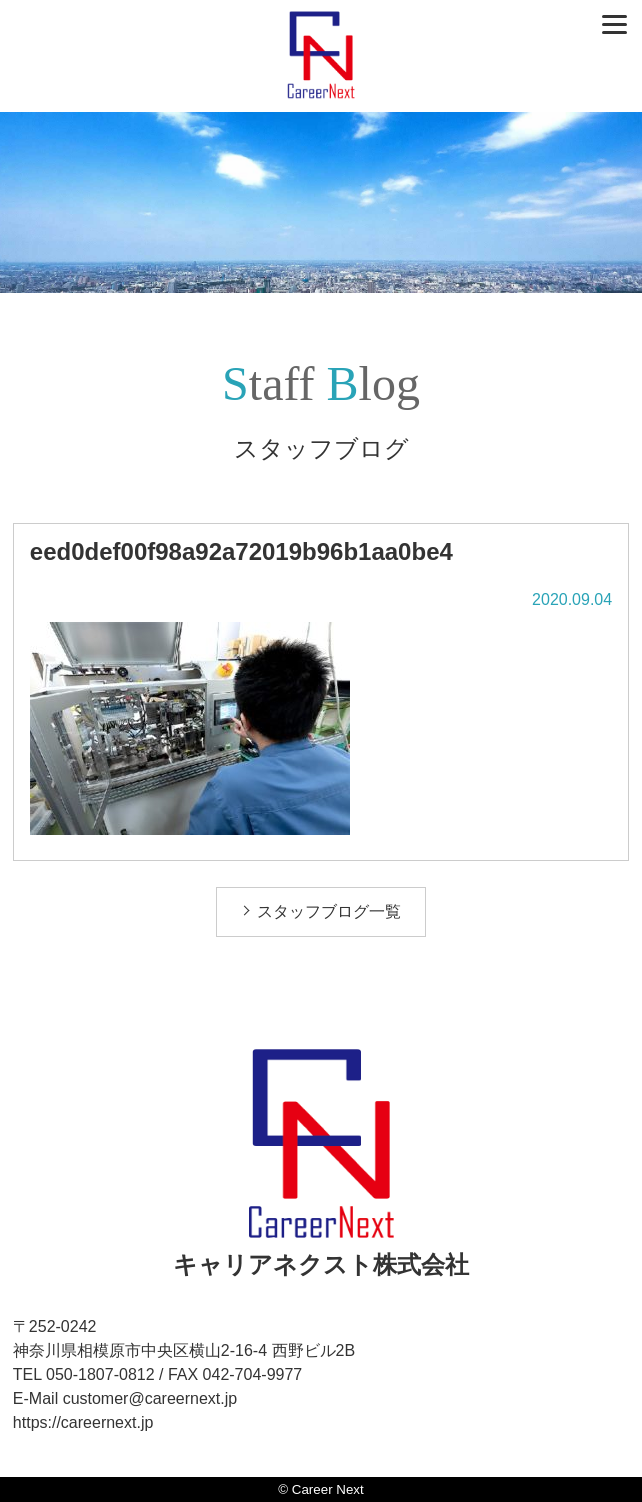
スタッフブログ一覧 (329, 911)
